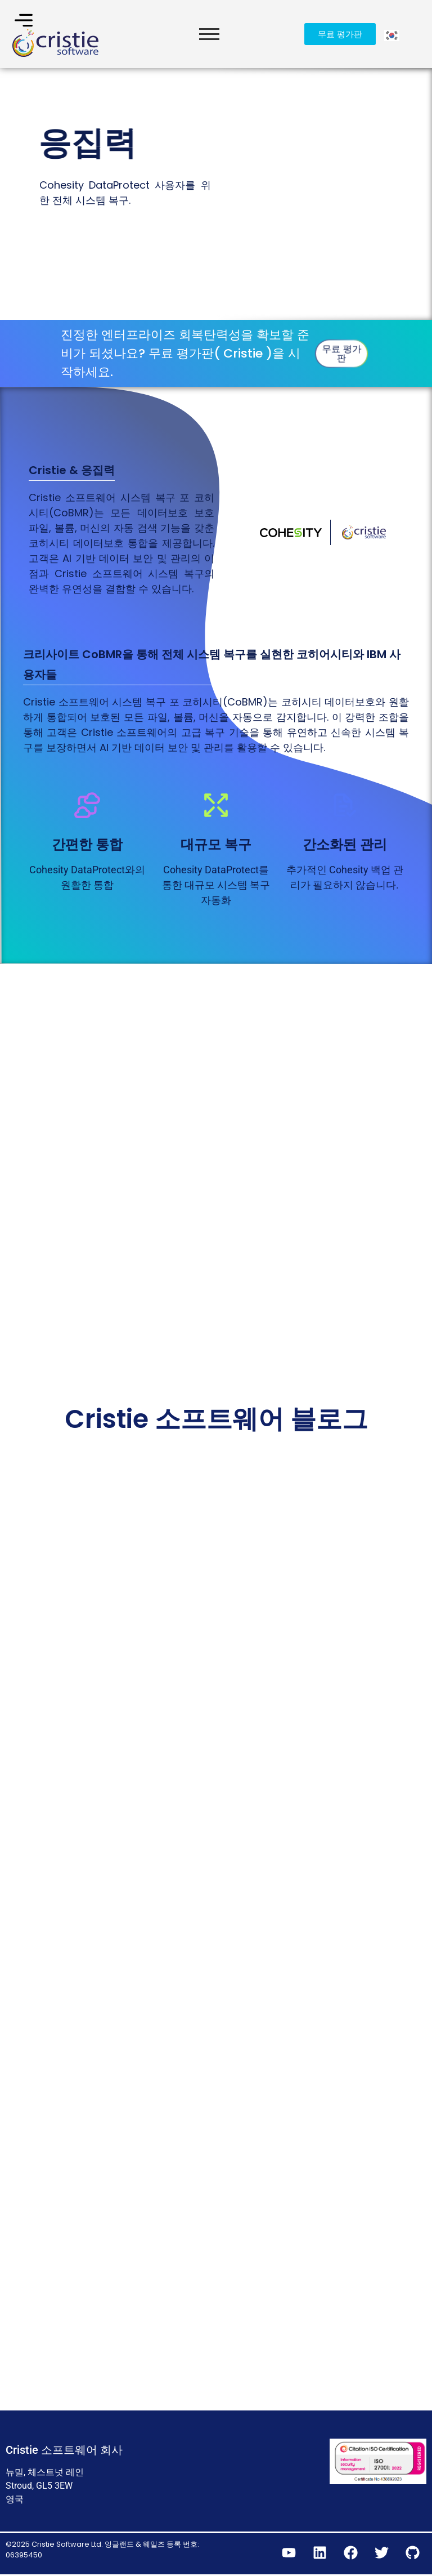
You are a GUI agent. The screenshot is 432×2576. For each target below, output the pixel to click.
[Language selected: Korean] (393, 34)
